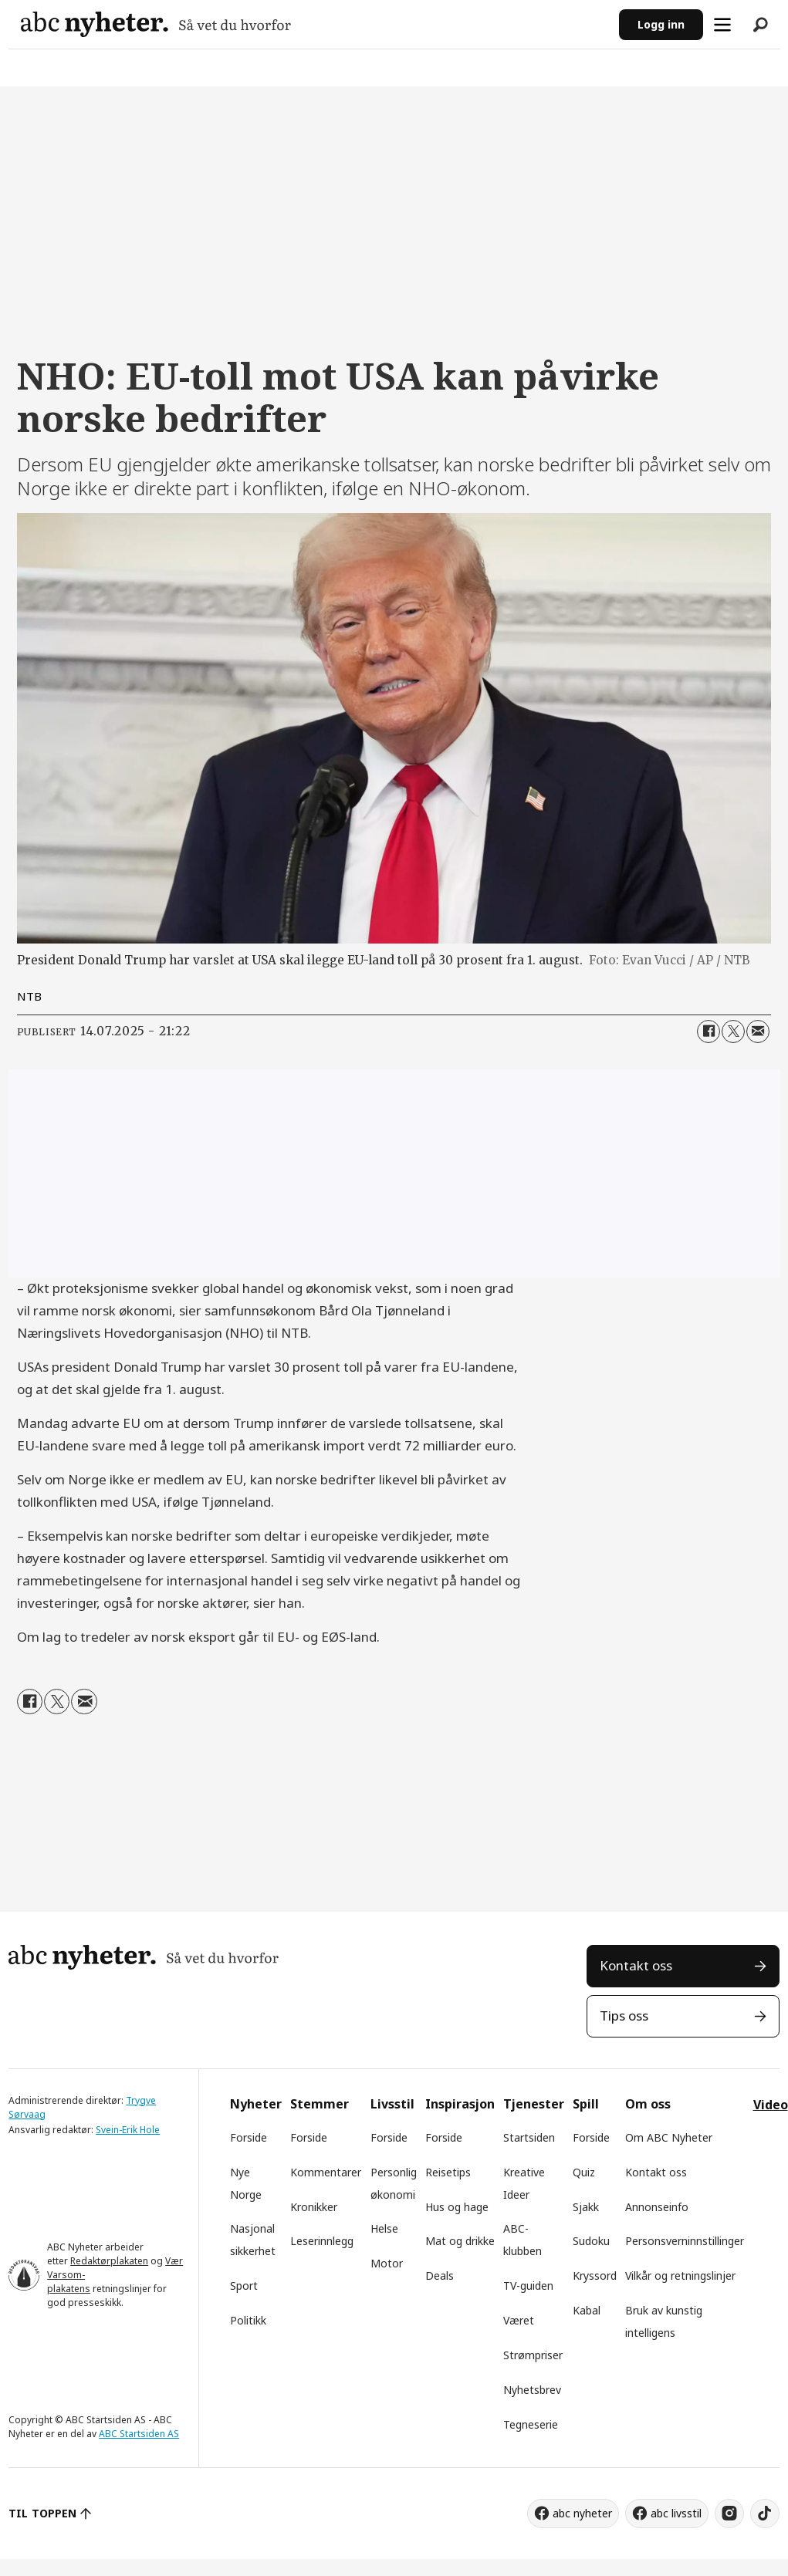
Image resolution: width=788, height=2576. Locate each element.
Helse (384, 2228)
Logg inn (661, 24)
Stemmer (319, 2103)
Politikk (248, 2320)
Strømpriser (533, 2355)
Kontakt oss (636, 1965)
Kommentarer (325, 2172)
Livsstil (392, 2103)
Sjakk (586, 2207)
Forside (248, 2137)
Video (770, 2104)
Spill (586, 2103)
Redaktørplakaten (109, 2260)
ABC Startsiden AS (139, 2433)
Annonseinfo (656, 2207)
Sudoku (591, 2240)
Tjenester (533, 2103)
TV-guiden (528, 2285)
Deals (439, 2275)
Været (518, 2320)
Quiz (584, 2172)
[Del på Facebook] (708, 1031)
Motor (386, 2263)
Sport (244, 2285)
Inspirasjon (460, 2103)
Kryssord (595, 2275)
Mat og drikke (460, 2240)
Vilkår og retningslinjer (680, 2275)
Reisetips (448, 2172)
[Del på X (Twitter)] (733, 1031)
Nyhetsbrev (532, 2389)
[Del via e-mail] (757, 1031)
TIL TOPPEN (42, 2513)
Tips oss (624, 2015)
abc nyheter (582, 2513)
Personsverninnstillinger (684, 2240)
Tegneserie (530, 2424)
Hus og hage (457, 2207)
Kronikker (313, 2207)
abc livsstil (676, 2513)
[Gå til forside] (156, 24)
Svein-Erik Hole (128, 2129)
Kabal (586, 2310)
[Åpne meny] (722, 25)
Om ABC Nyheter (668, 2137)
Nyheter (256, 2103)
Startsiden (529, 2137)
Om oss (648, 2103)
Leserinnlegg (321, 2240)
